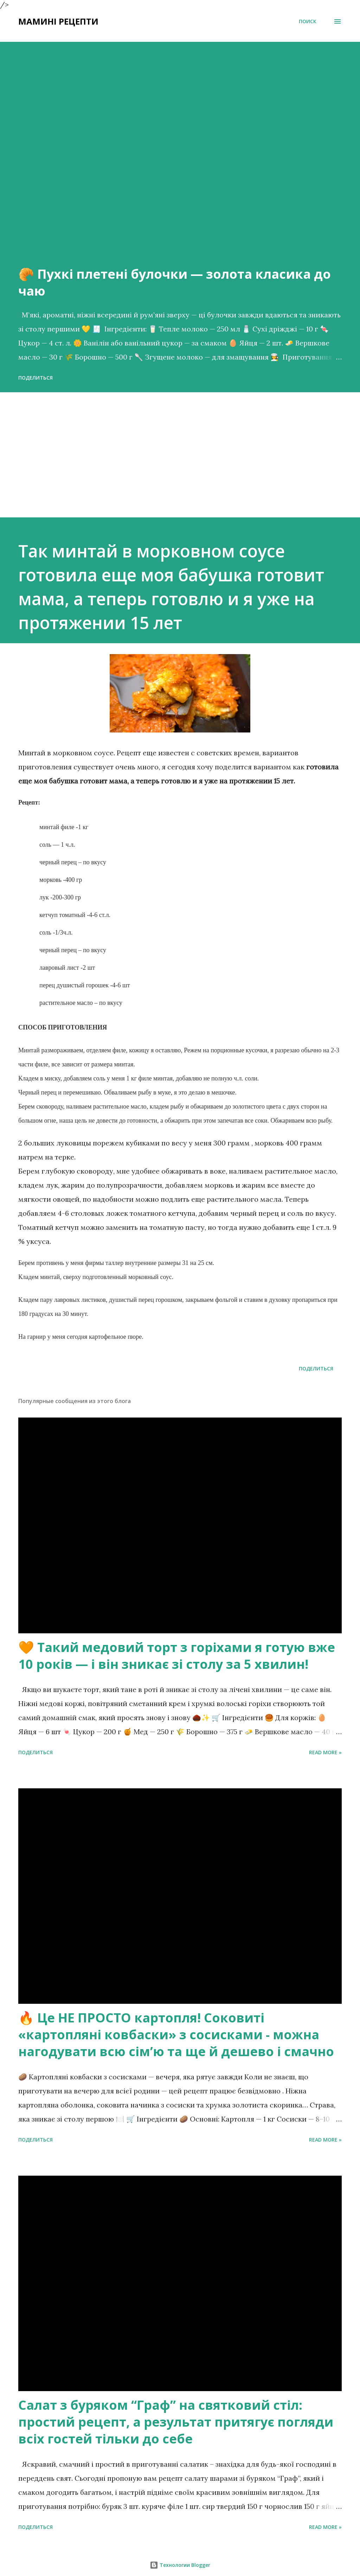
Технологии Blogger (180, 2565)
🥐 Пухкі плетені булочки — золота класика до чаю (174, 282)
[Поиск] (307, 21)
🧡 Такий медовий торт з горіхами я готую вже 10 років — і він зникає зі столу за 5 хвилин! (176, 1656)
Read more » (325, 1752)
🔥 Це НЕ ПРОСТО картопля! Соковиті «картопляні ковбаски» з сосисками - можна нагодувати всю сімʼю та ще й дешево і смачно (176, 2034)
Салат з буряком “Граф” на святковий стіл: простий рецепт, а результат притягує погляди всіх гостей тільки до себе (175, 2421)
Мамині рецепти (58, 21)
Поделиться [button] (35, 377)
